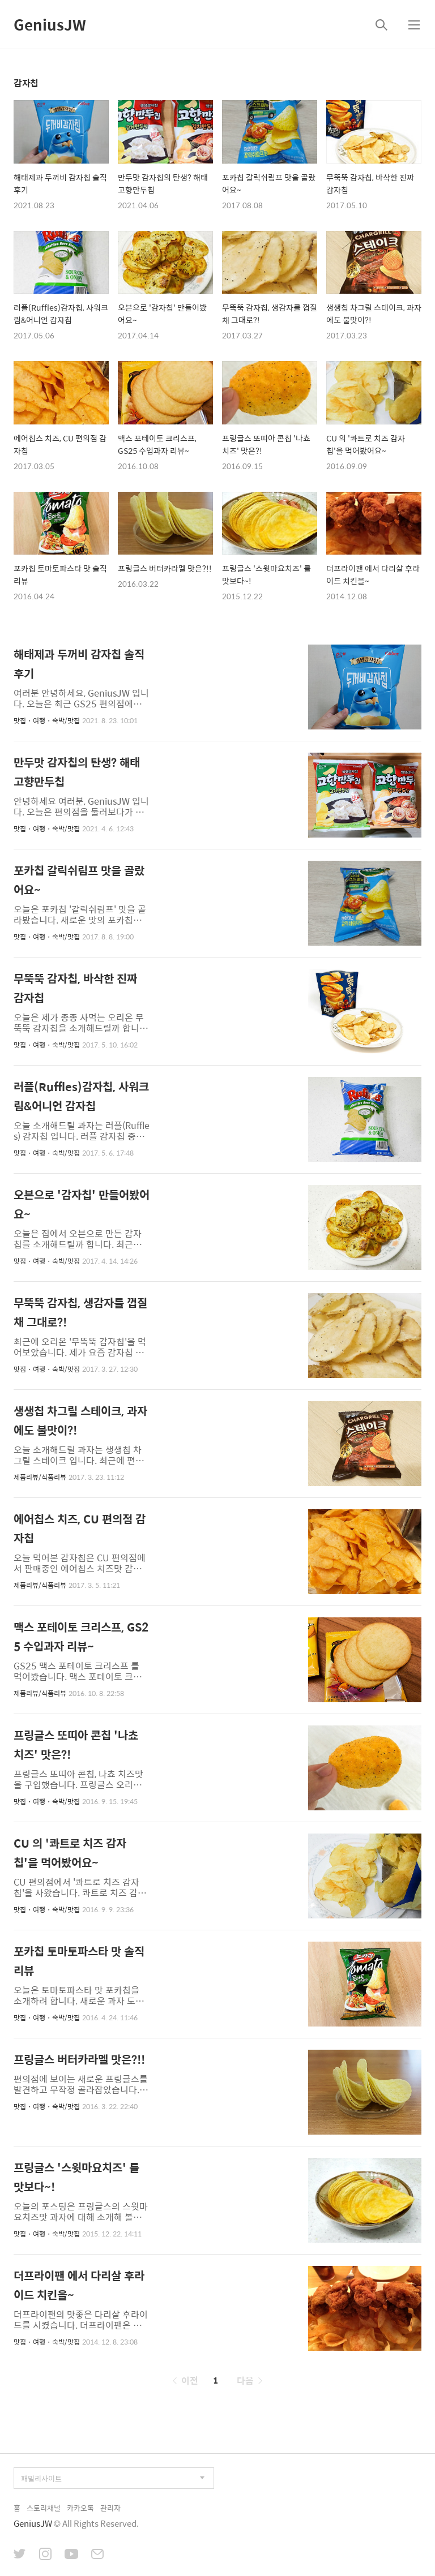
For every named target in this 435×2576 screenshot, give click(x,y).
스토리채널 (44, 2508)
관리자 (110, 2508)
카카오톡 (80, 2508)
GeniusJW (50, 24)
